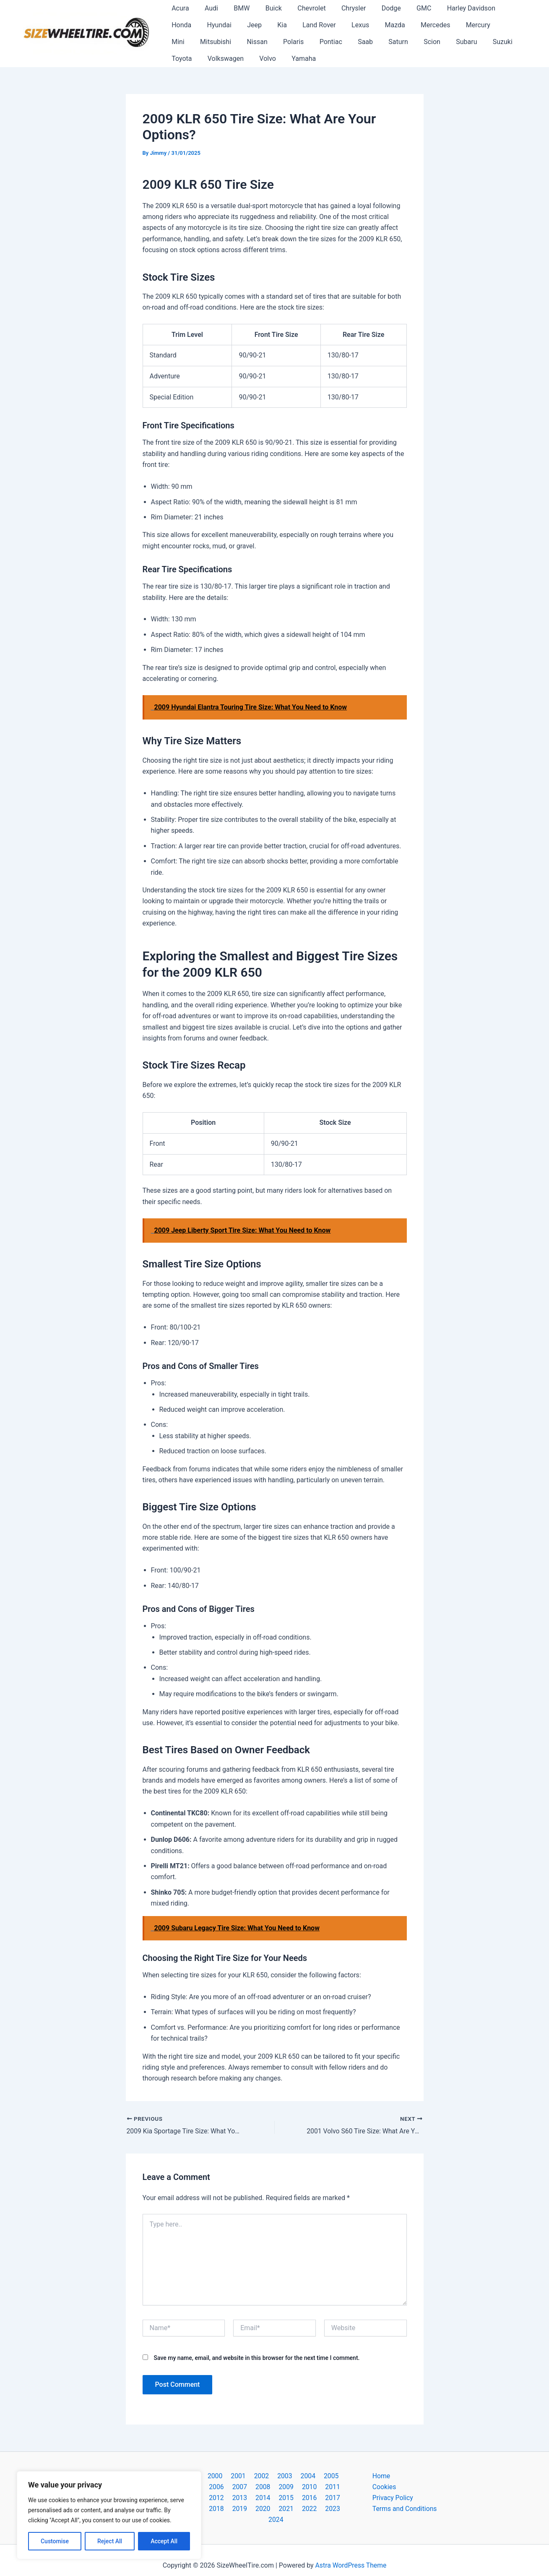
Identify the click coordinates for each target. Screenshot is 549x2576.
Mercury (426, 25)
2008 (231, 2487)
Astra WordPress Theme (351, 2555)
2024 (308, 2509)
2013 (339, 2487)
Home (381, 2476)
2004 (294, 2476)
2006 (338, 2476)
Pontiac (250, 42)
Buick (266, 8)
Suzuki (411, 42)
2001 (229, 2476)
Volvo (179, 59)
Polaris (215, 42)
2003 (273, 2476)
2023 (286, 2509)
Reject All (109, 2541)
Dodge (376, 8)
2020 (339, 2498)
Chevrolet (301, 8)
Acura (179, 8)
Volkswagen (486, 42)
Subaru (376, 42)
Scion (344, 42)
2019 (317, 2498)
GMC (407, 8)
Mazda (347, 25)
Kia (241, 25)
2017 (274, 2498)
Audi (208, 8)
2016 (252, 2498)
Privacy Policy (393, 2498)
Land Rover (276, 25)
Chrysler (341, 8)
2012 (317, 2487)
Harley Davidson (452, 8)
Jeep (215, 25)
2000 (207, 2476)
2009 (252, 2487)
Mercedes (385, 25)
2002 (251, 2476)
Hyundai (183, 25)
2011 (296, 2487)
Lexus (315, 25)
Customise (55, 2541)
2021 (243, 2509)
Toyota (444, 42)
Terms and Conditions (405, 2509)
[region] (109, 2515)
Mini (458, 25)
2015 (231, 2498)
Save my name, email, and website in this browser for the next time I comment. (256, 2357)
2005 (316, 2476)
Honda (500, 8)
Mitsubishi (493, 25)
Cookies (384, 2487)
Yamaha (212, 59)
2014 (209, 2498)
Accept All (164, 2541)
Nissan (181, 42)
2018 (296, 2498)
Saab (282, 42)
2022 (265, 2509)
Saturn (313, 42)
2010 (274, 2487)
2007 (209, 2487)
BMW (236, 8)
